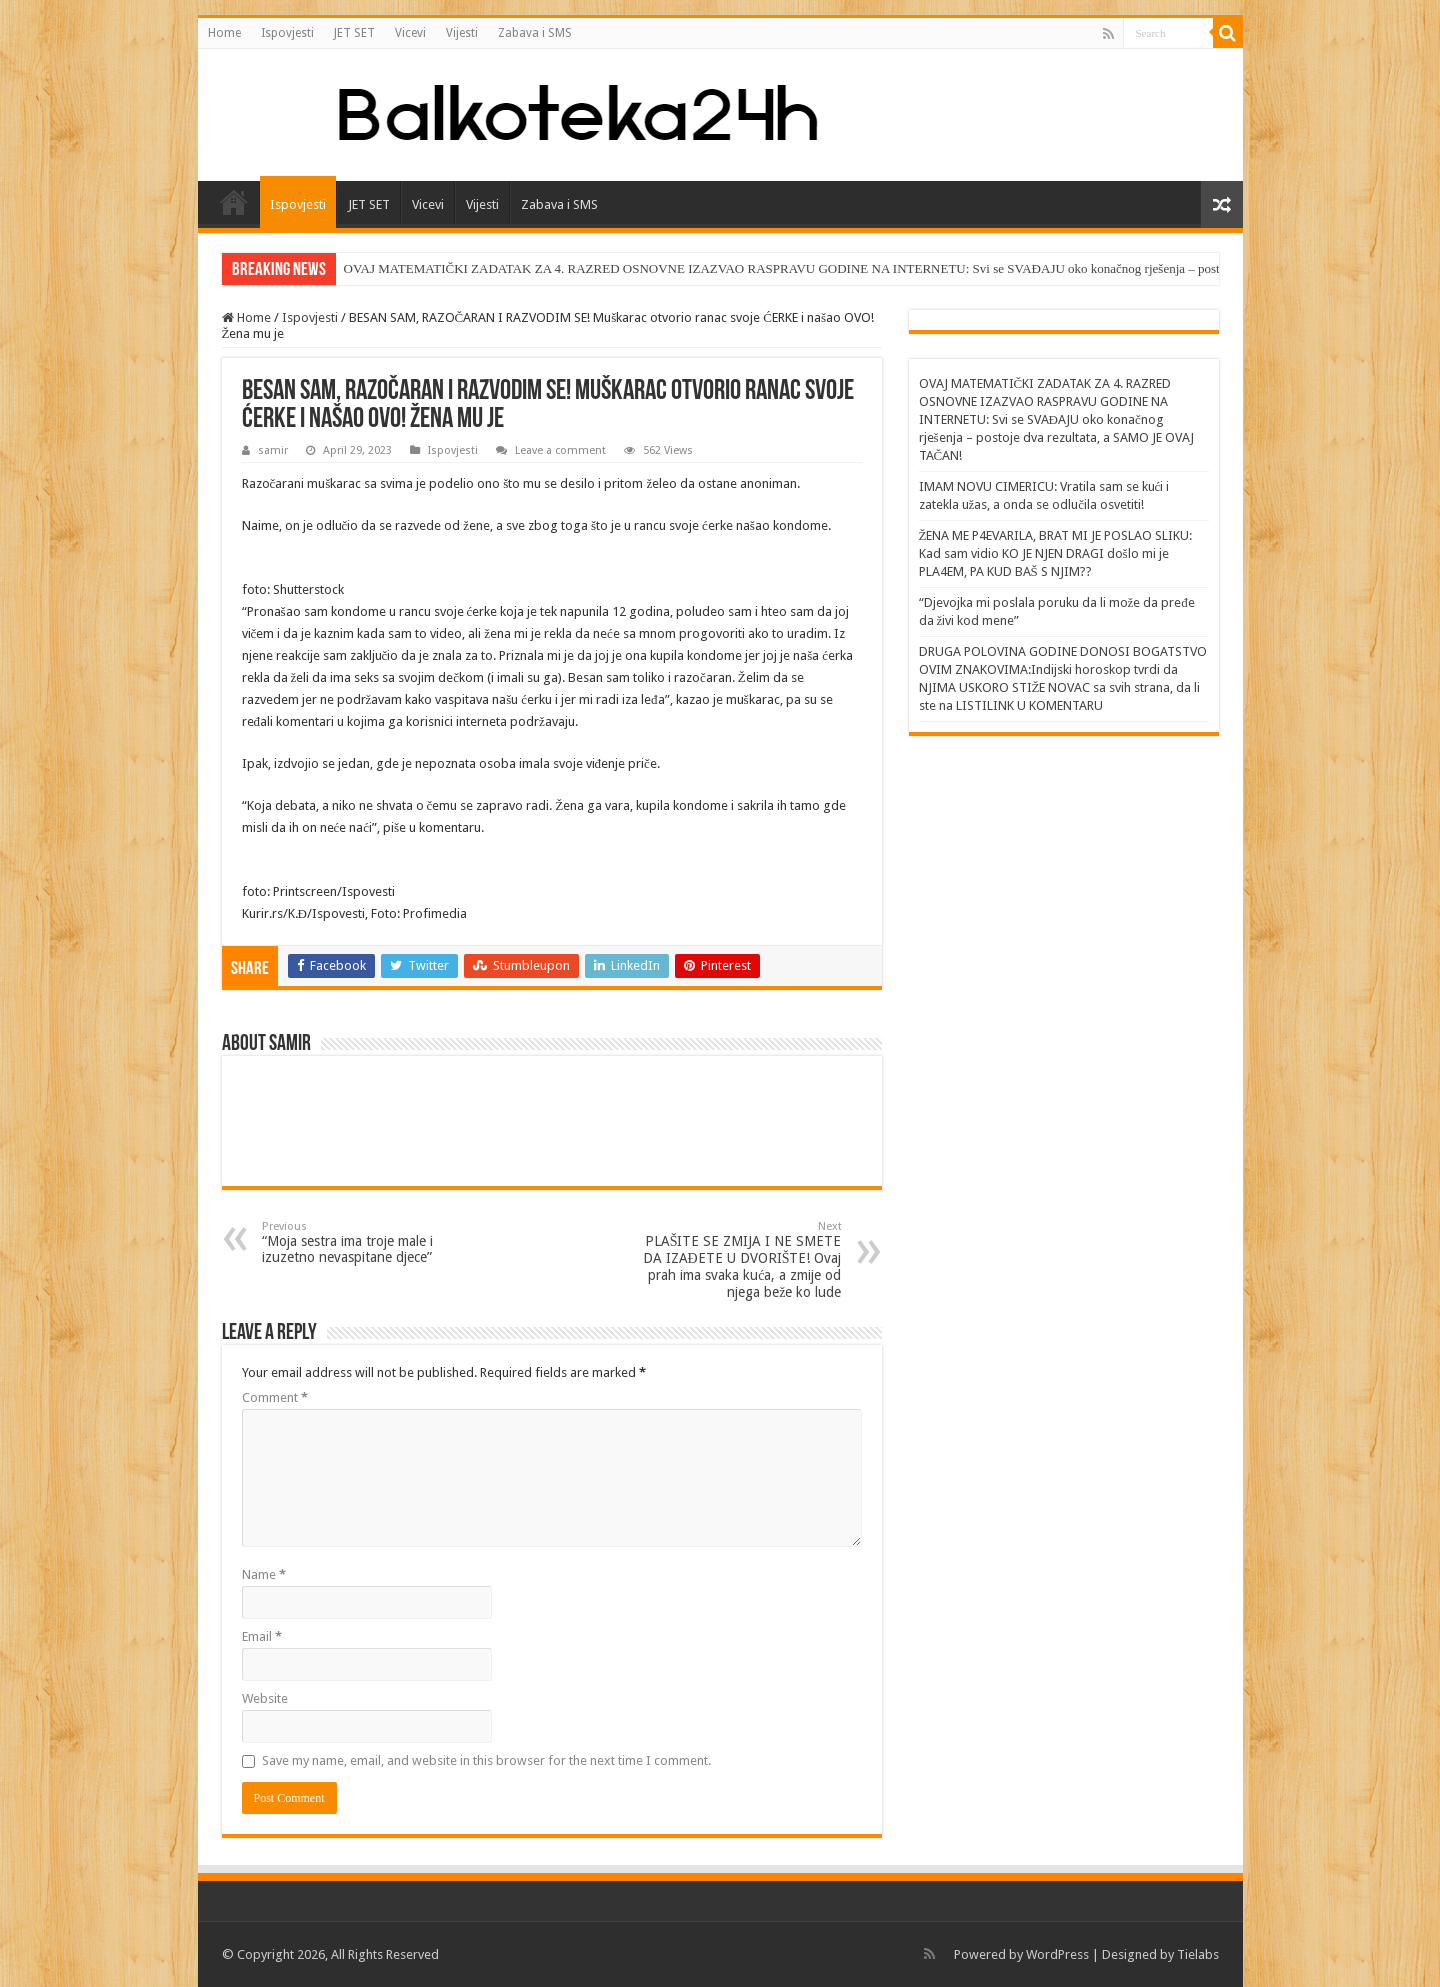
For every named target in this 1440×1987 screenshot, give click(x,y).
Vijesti (462, 33)
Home (224, 33)
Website (265, 1698)
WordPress (1057, 1954)
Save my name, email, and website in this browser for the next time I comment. (486, 1760)
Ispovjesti (287, 33)
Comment (275, 1397)
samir (273, 450)
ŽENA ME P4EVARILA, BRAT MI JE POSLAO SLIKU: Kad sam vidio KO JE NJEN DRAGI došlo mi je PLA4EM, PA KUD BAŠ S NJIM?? (1056, 553)
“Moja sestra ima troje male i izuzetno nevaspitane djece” (364, 1242)
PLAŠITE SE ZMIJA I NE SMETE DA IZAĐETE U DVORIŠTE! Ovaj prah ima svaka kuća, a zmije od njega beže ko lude (739, 1260)
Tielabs (1198, 1954)
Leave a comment (560, 450)
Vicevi (410, 33)
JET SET (354, 33)
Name (264, 1574)
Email (262, 1636)
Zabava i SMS (535, 33)
